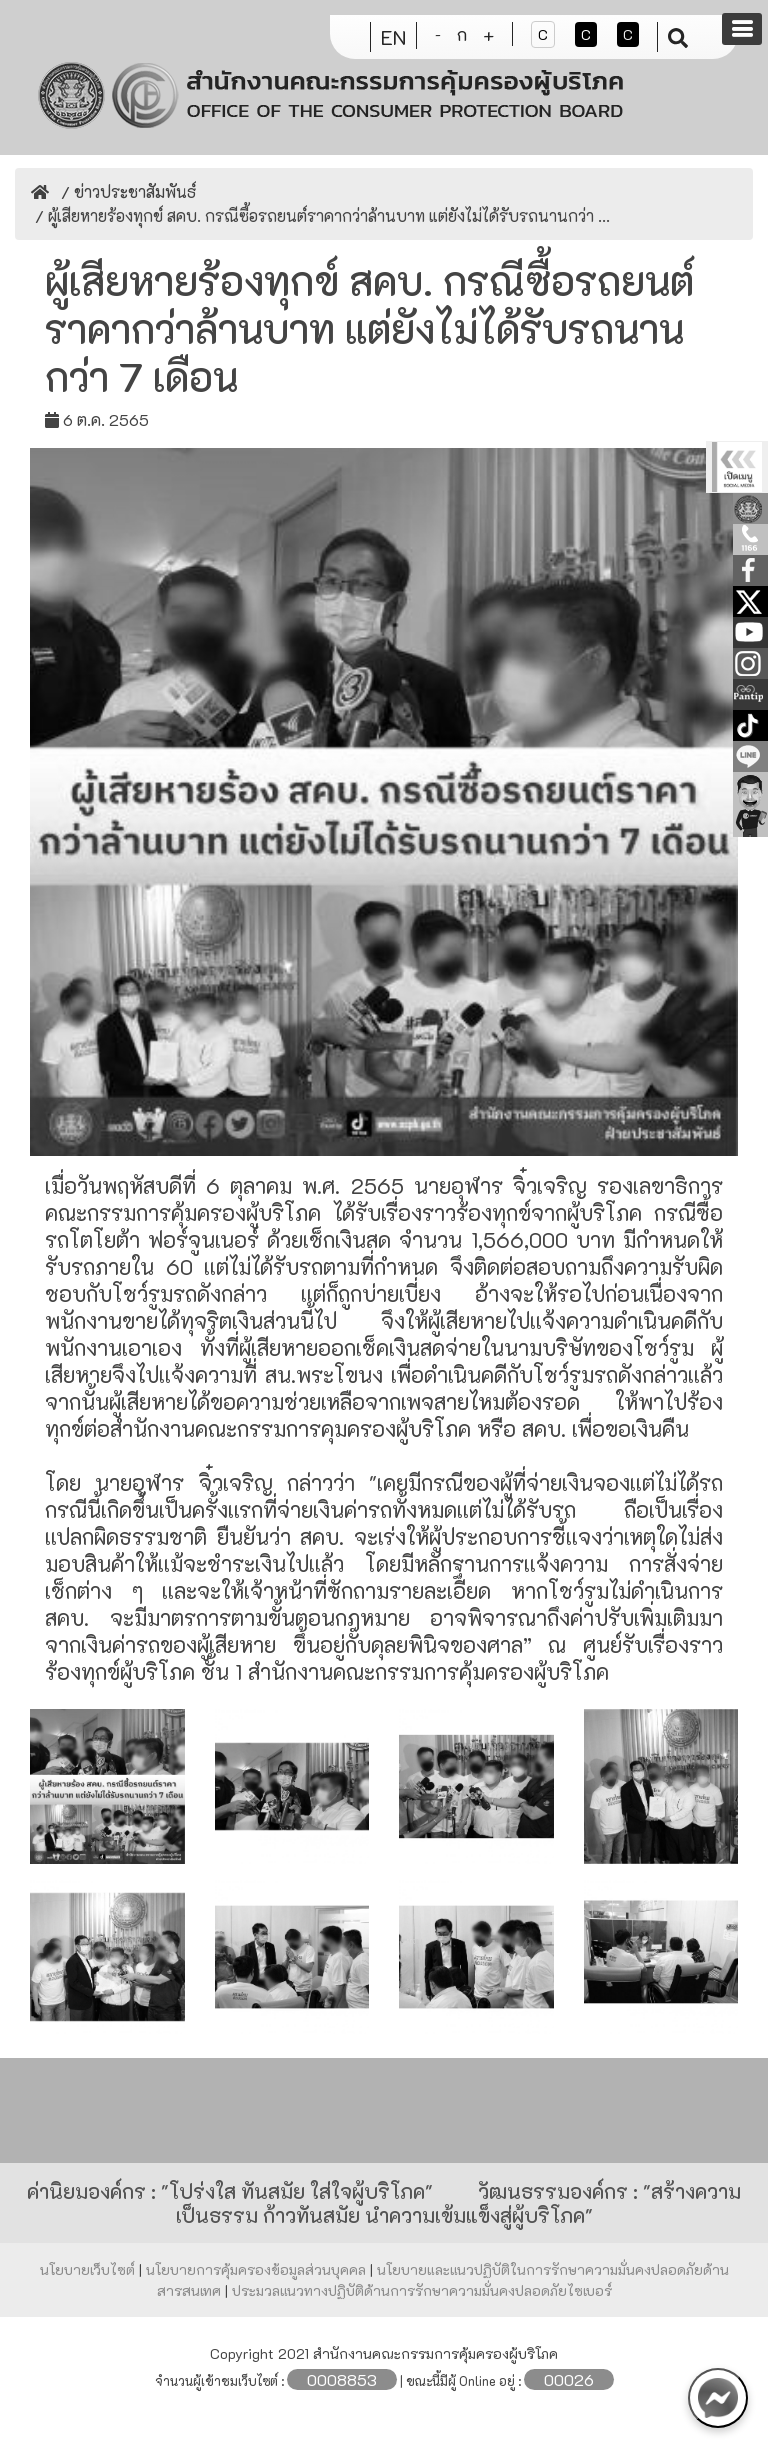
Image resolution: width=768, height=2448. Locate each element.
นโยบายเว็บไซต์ (89, 2269)
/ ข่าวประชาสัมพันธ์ (126, 191)
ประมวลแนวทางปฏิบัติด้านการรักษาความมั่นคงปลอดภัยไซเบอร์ (422, 2290)
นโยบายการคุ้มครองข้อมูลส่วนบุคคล (258, 2269)
